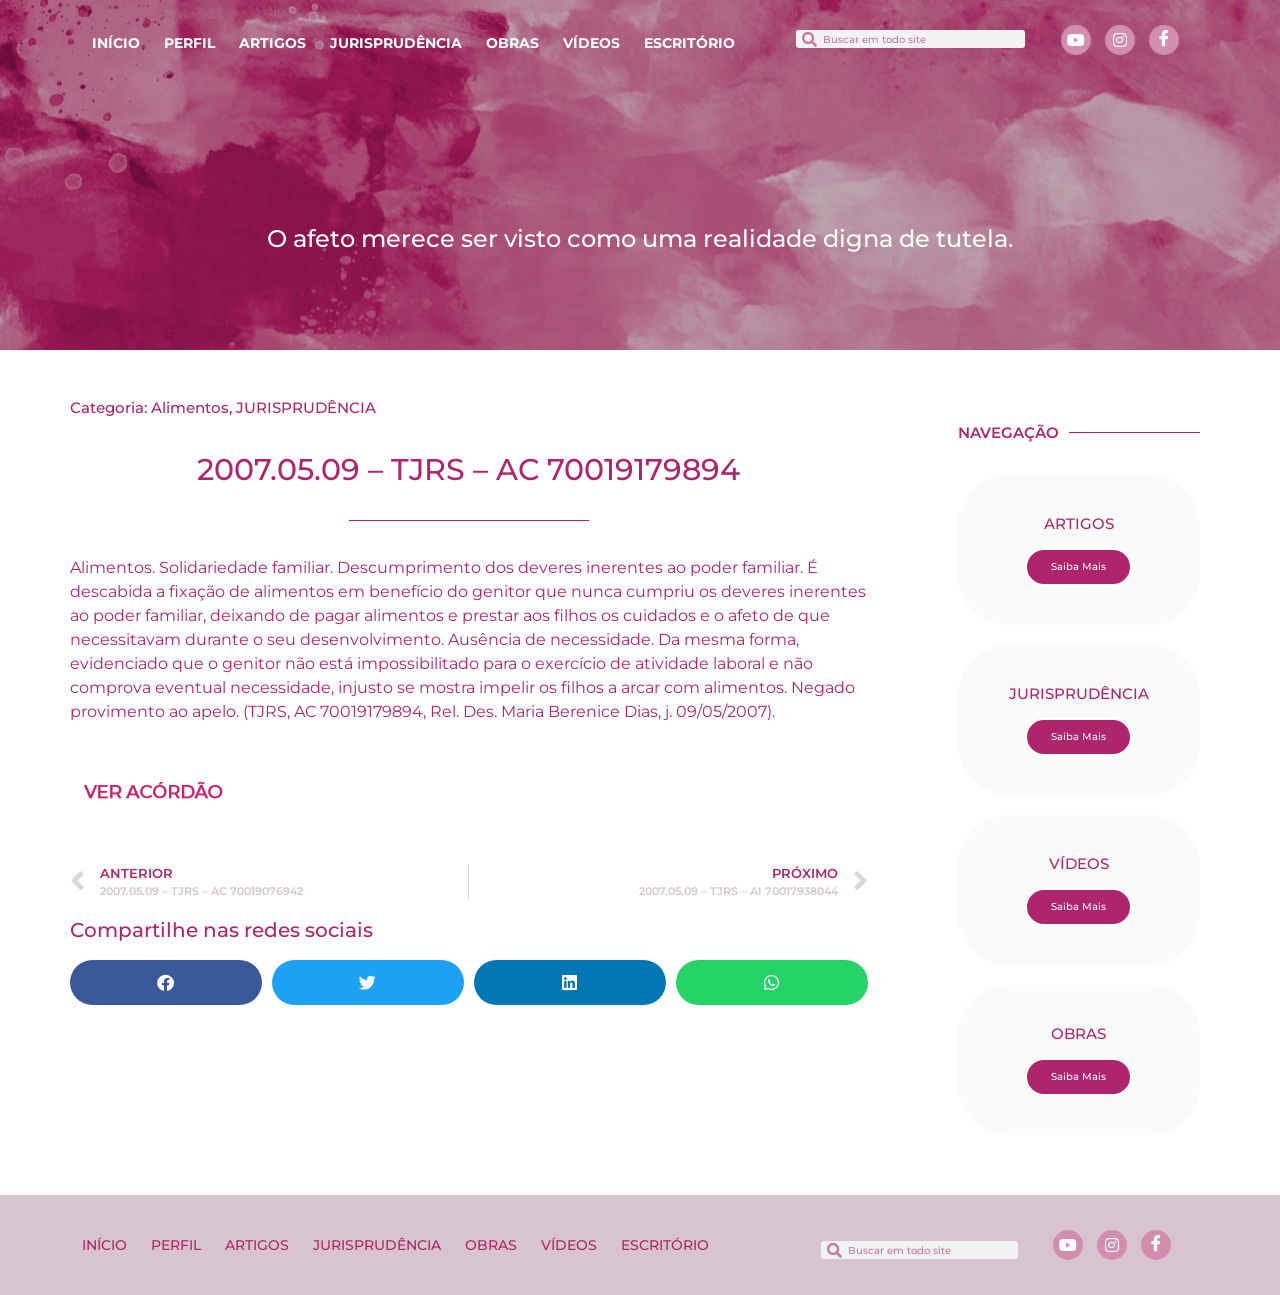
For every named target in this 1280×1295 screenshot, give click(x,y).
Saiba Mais (1078, 566)
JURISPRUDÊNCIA (396, 43)
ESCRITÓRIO (689, 43)
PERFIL (189, 43)
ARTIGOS (272, 43)
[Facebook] (1164, 40)
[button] (166, 982)
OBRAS (512, 43)
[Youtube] (1076, 40)
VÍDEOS (591, 43)
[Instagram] (1120, 40)
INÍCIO (116, 43)
